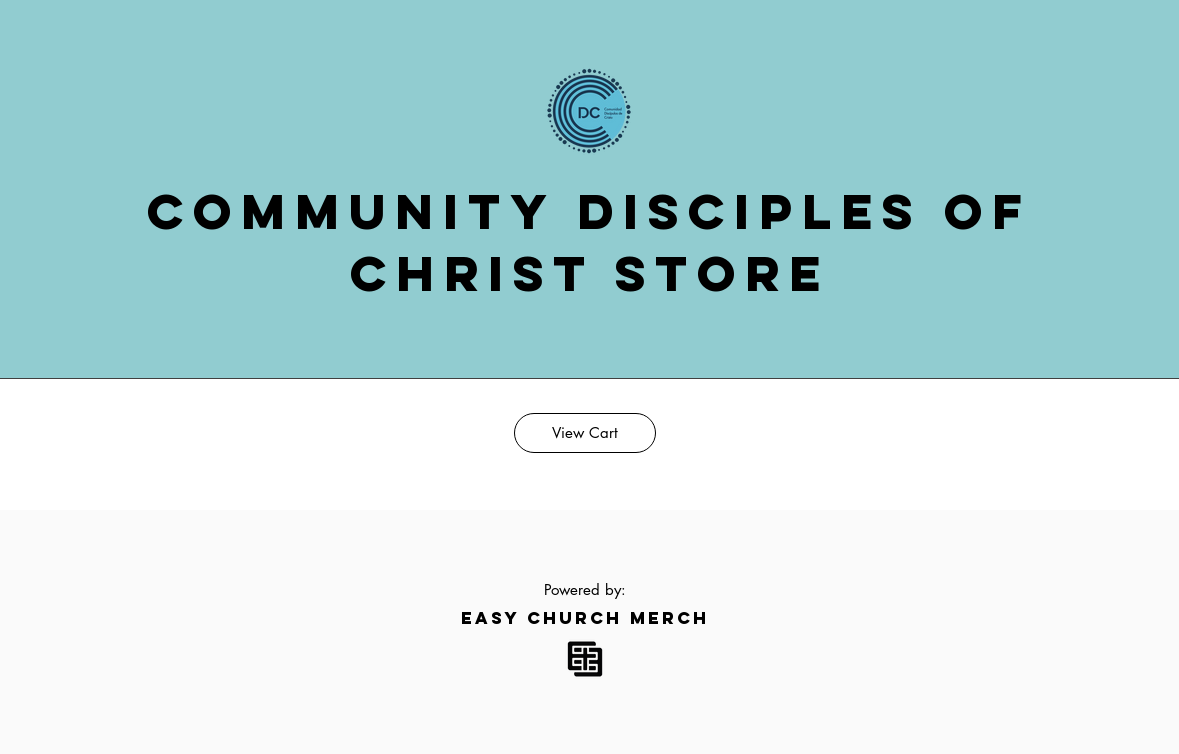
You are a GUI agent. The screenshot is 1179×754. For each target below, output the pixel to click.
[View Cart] (585, 433)
